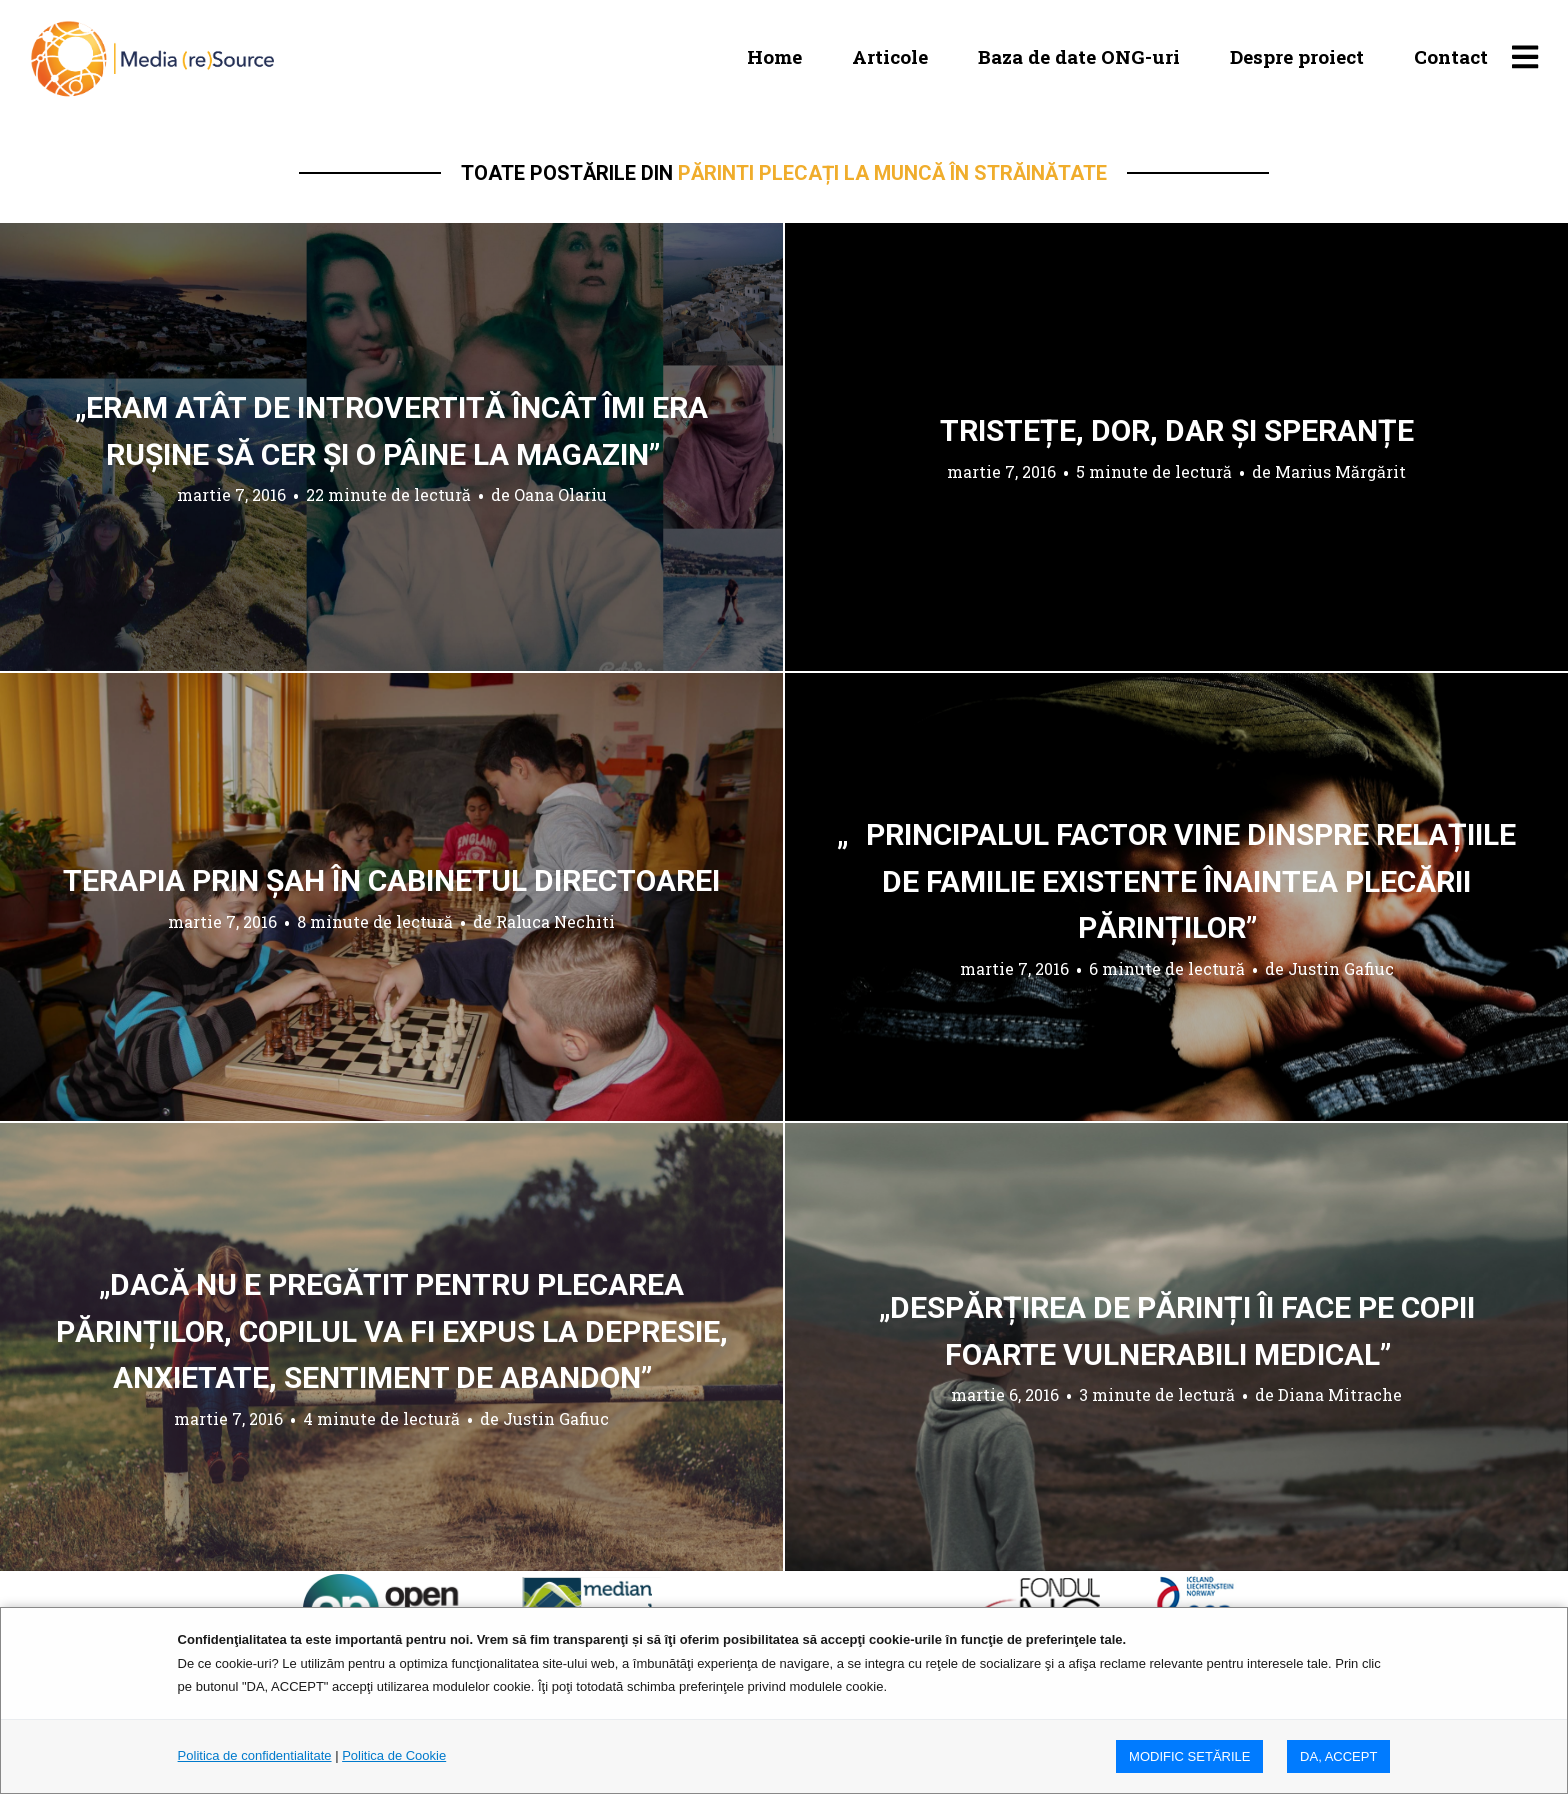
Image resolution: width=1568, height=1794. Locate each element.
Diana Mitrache (1340, 1394)
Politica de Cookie (394, 1755)
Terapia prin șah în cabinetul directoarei (391, 880)
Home (774, 56)
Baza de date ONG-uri (1079, 56)
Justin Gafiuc (1341, 967)
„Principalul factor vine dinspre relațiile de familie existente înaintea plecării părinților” (1176, 881)
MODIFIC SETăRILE (1189, 1756)
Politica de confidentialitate (255, 1755)
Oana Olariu (560, 494)
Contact (1451, 56)
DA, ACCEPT (1338, 1756)
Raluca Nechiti (555, 921)
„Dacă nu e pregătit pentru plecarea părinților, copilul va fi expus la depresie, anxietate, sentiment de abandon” (392, 1331)
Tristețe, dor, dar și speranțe (1177, 430)
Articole (890, 56)
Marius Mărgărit (1340, 471)
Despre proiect (1297, 56)
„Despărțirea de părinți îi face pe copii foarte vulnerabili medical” (1177, 1331)
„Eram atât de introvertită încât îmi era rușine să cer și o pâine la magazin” (391, 431)
